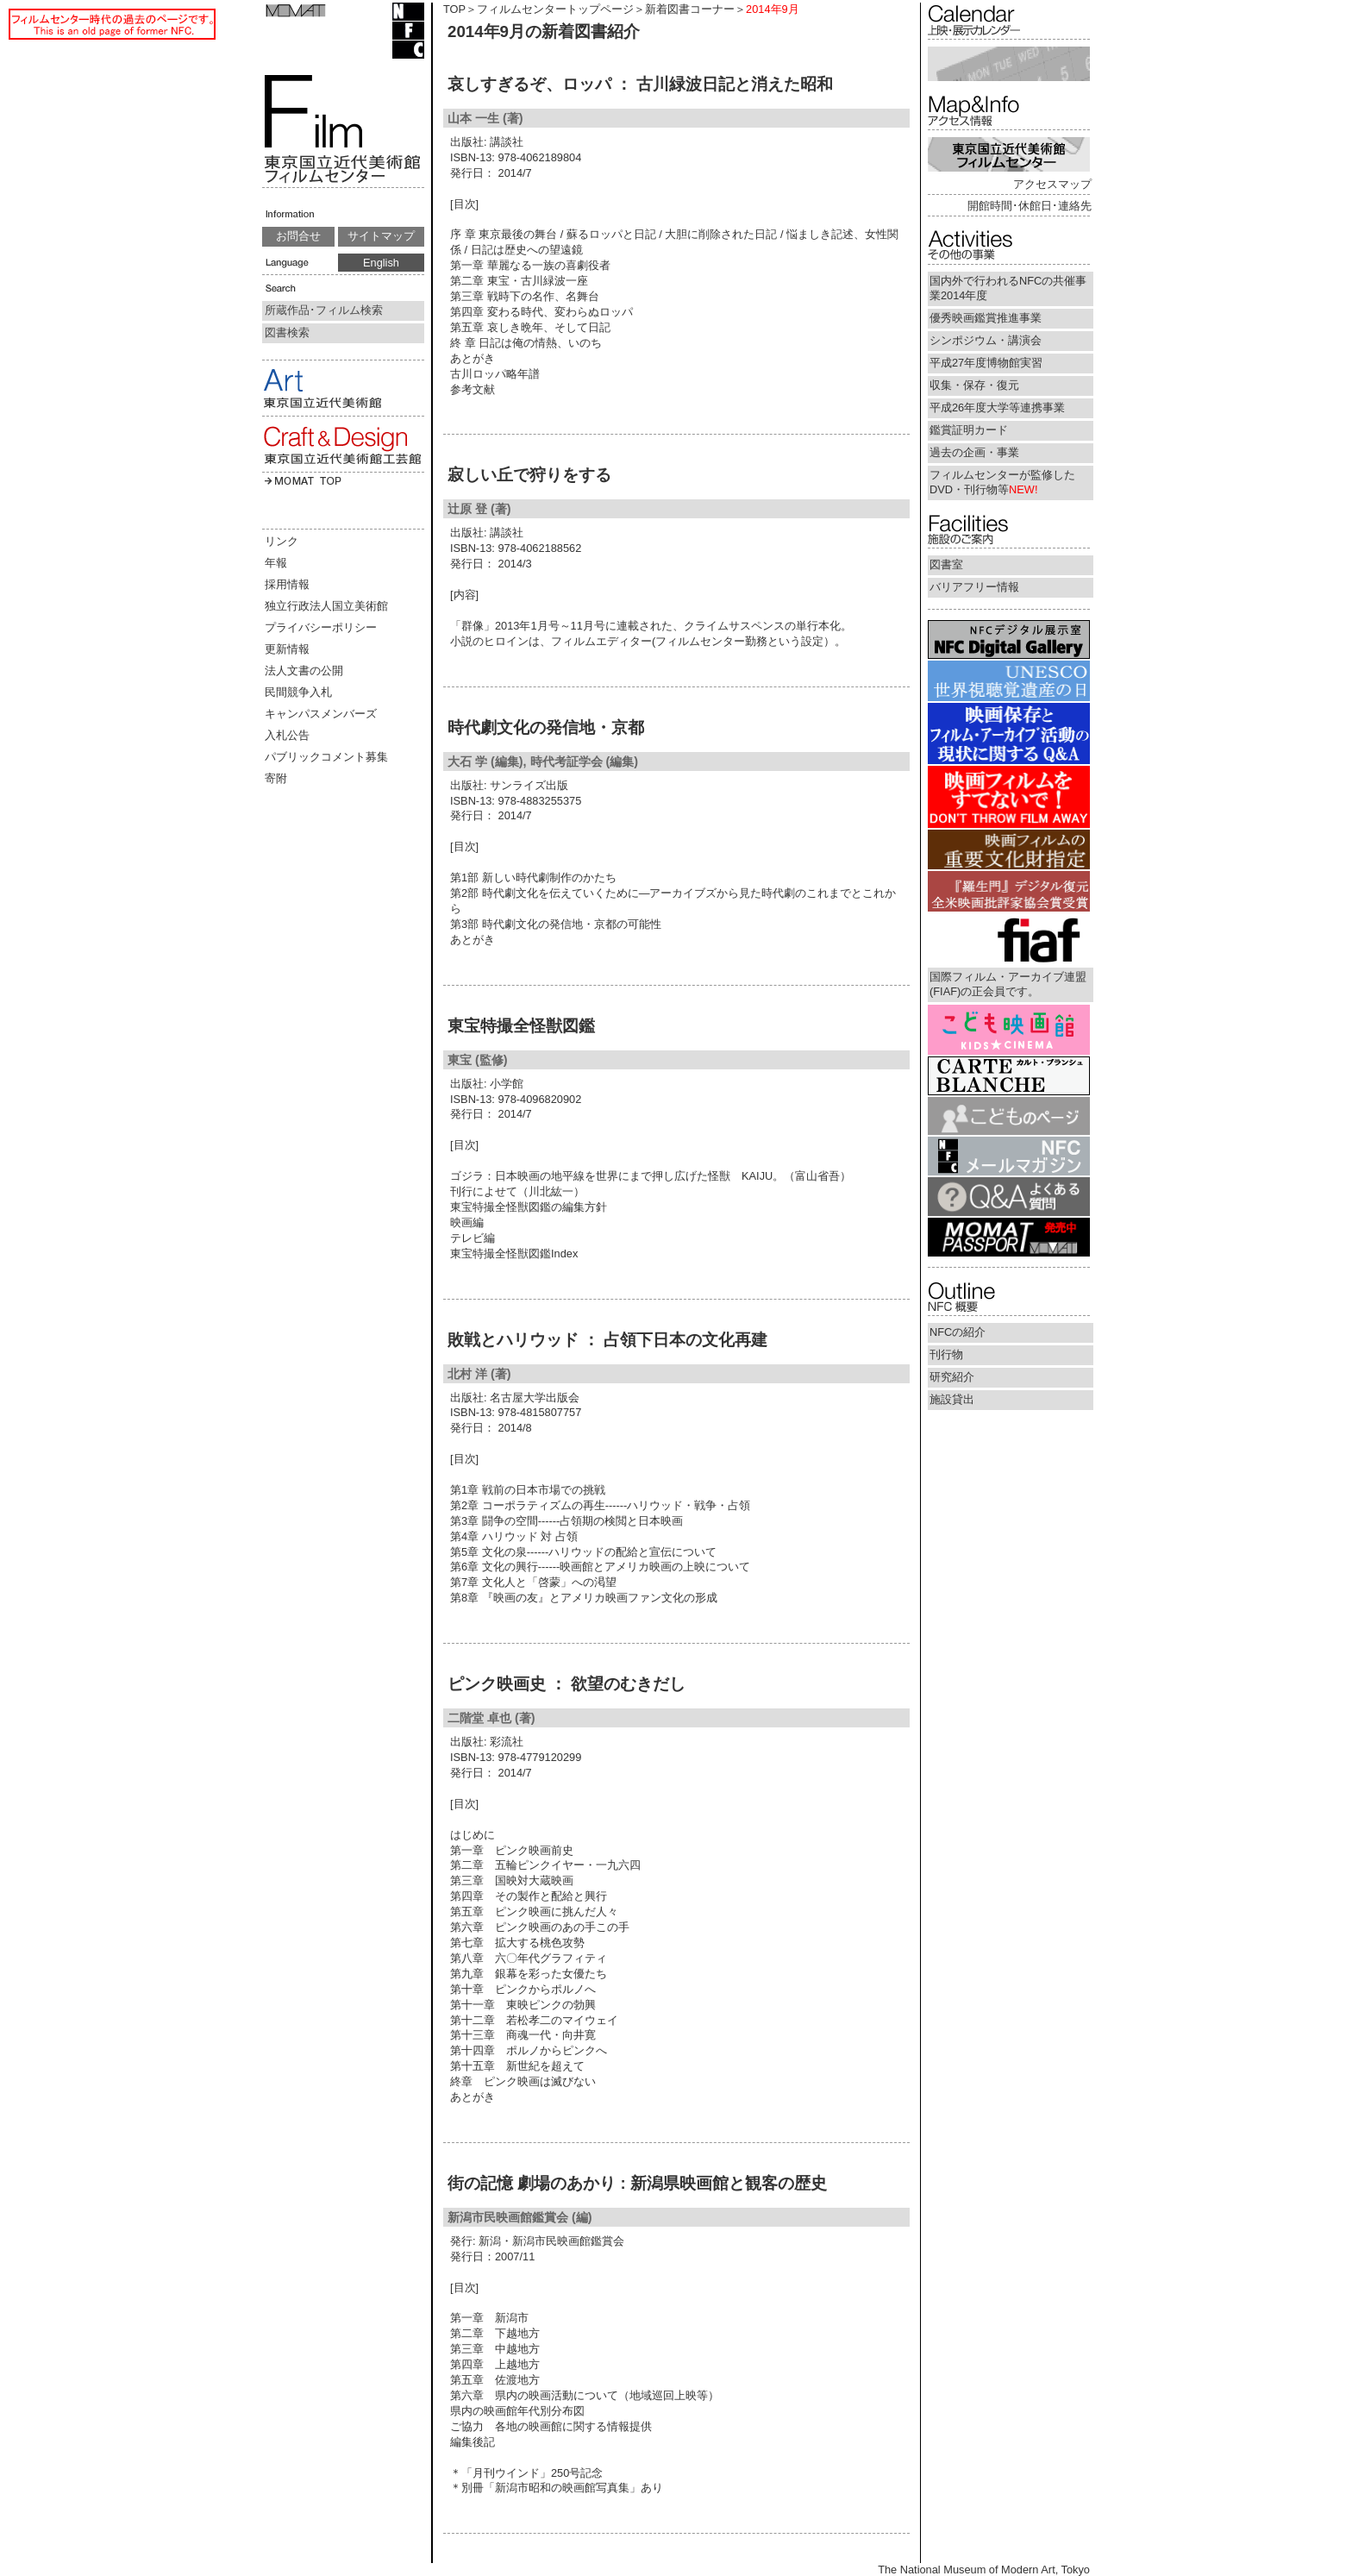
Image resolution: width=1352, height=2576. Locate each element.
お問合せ (298, 235)
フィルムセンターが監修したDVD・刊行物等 (1002, 482)
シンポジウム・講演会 (986, 340)
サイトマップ (381, 235)
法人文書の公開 (304, 670)
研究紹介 (952, 1376)
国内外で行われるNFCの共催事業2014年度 (1008, 288)
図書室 (946, 564)
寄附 (276, 778)
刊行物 (946, 1354)
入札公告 (287, 735)
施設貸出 (952, 1399)
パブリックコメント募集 (326, 756)
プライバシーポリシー (321, 627)
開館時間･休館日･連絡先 (1029, 205)
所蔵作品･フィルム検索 (324, 310)
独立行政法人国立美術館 (326, 605)
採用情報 (287, 584)
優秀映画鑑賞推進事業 (986, 317)
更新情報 (287, 648)
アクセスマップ (1052, 184)
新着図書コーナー (690, 9)
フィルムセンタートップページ (555, 9)
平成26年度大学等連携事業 (997, 407)
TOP (454, 9)
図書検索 (287, 332)
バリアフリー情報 (974, 586)
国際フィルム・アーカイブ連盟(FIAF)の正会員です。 (1008, 984)
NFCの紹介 (958, 1332)
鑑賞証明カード (969, 429)
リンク (281, 541)
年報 (276, 562)
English (381, 262)
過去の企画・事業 (974, 452)
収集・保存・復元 (974, 385)
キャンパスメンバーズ (321, 713)
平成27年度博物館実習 (986, 362)
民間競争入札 (298, 692)
